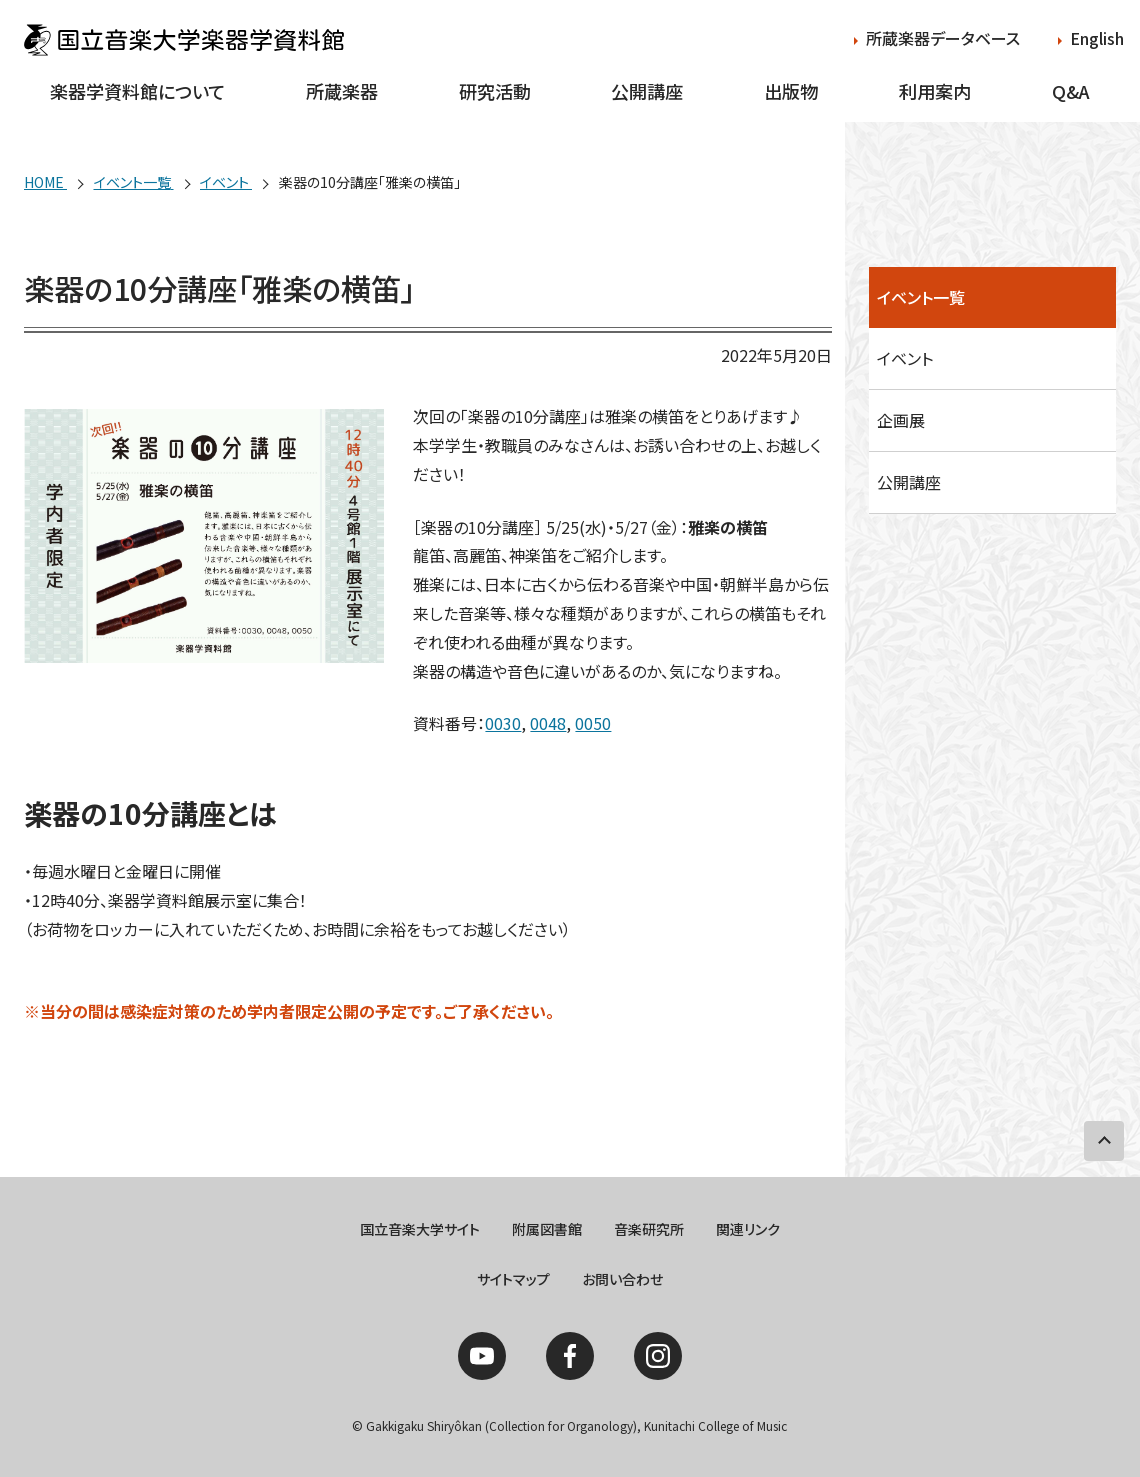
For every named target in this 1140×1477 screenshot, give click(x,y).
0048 (548, 723)
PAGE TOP (1104, 1141)
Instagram (658, 1356)
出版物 (791, 91)
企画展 (901, 420)
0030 (503, 723)
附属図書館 (547, 1229)
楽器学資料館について (137, 91)
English (1097, 38)
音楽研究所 (649, 1229)
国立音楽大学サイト (420, 1229)
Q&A (1071, 91)
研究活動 (495, 91)
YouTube (482, 1356)
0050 (593, 723)
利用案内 (935, 91)
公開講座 (647, 91)
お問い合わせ (622, 1279)
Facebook (570, 1356)
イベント (905, 358)
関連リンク (748, 1229)
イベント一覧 (921, 297)
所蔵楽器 (342, 91)
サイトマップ (513, 1279)
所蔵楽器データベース (943, 38)
